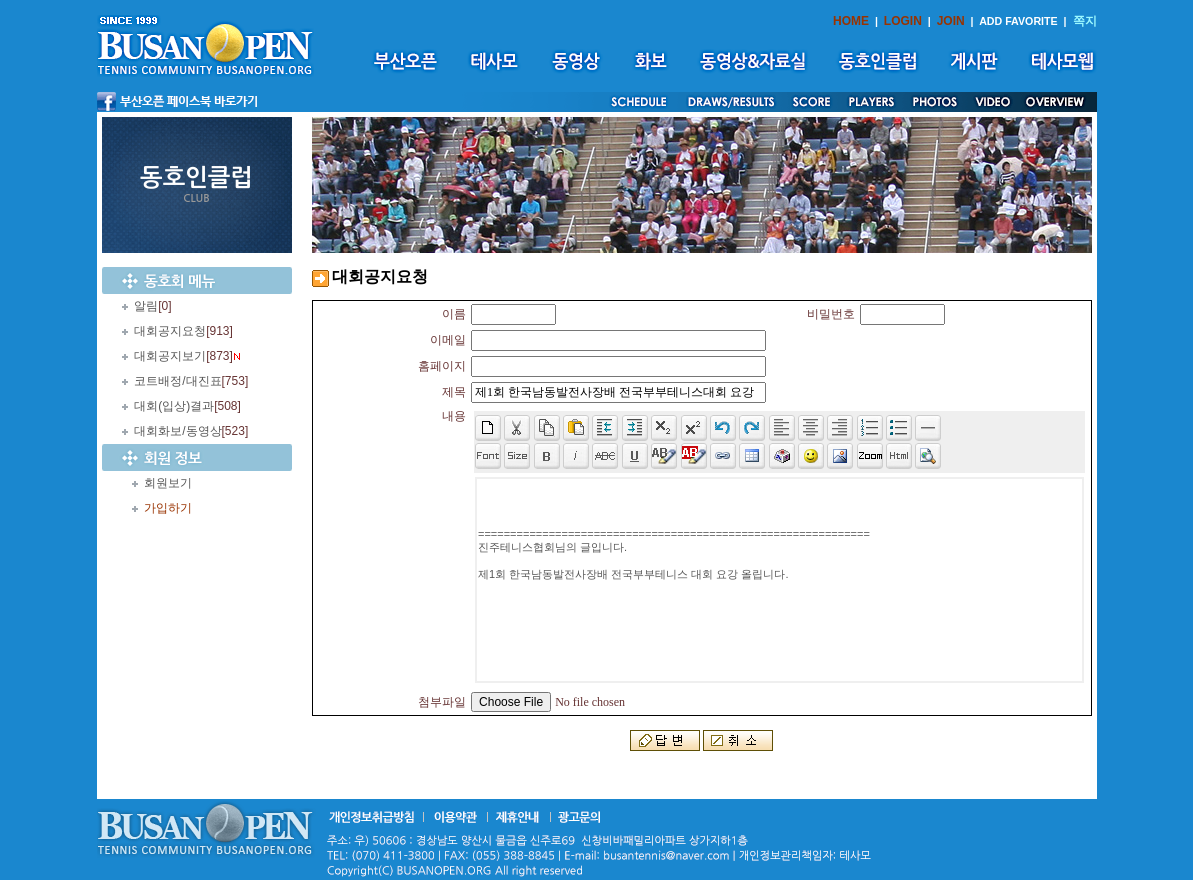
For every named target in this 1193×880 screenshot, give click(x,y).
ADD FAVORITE (1018, 21)
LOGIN (903, 21)
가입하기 (168, 508)
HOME (851, 21)
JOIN (951, 21)
